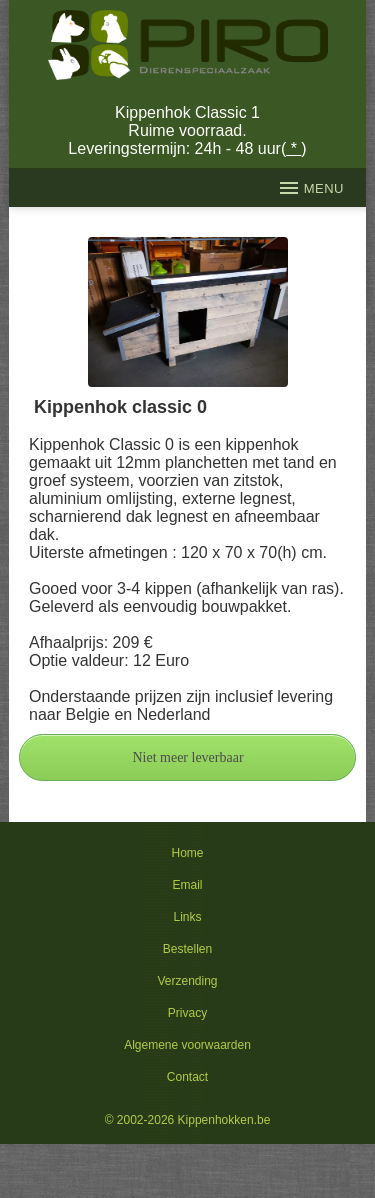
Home (187, 853)
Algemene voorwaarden (187, 1045)
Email (187, 885)
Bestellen (187, 949)
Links (187, 917)
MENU (312, 188)
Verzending (187, 981)
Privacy (187, 1013)
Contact (187, 1077)
